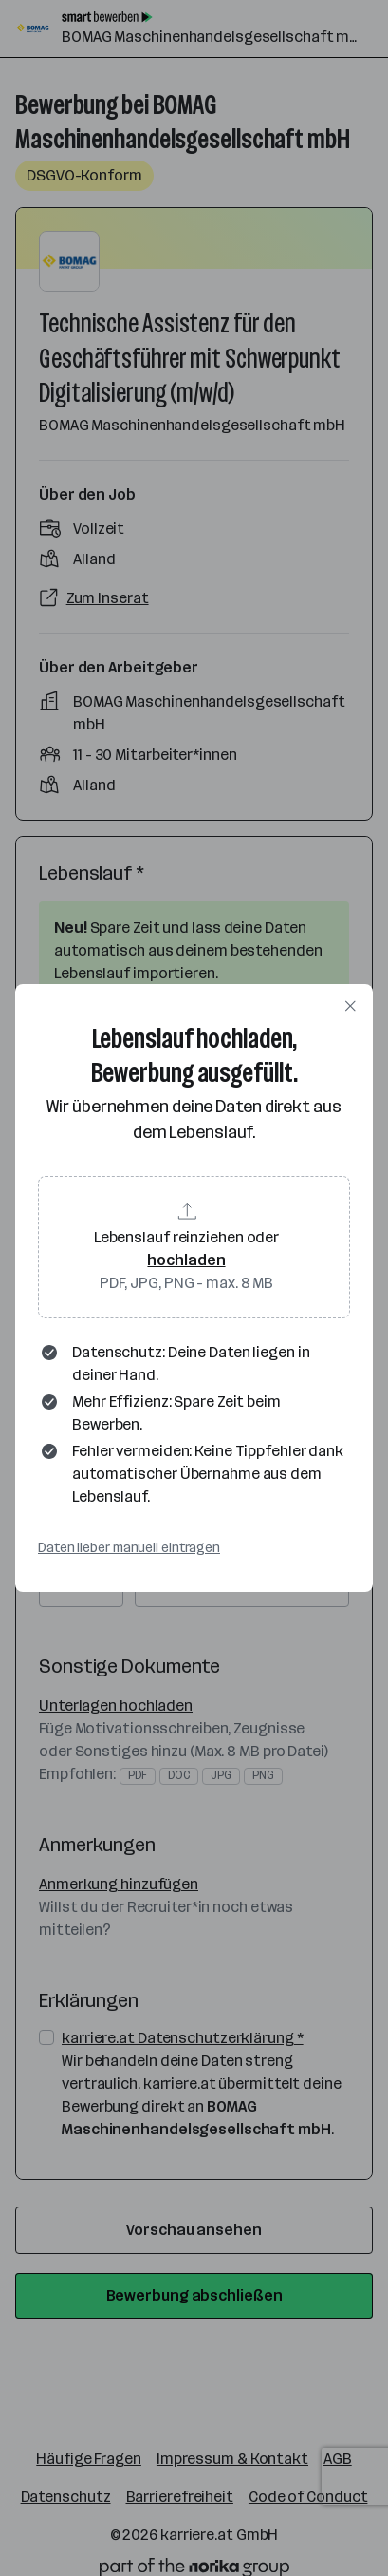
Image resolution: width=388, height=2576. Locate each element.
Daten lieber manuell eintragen (129, 1548)
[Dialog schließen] (350, 1006)
